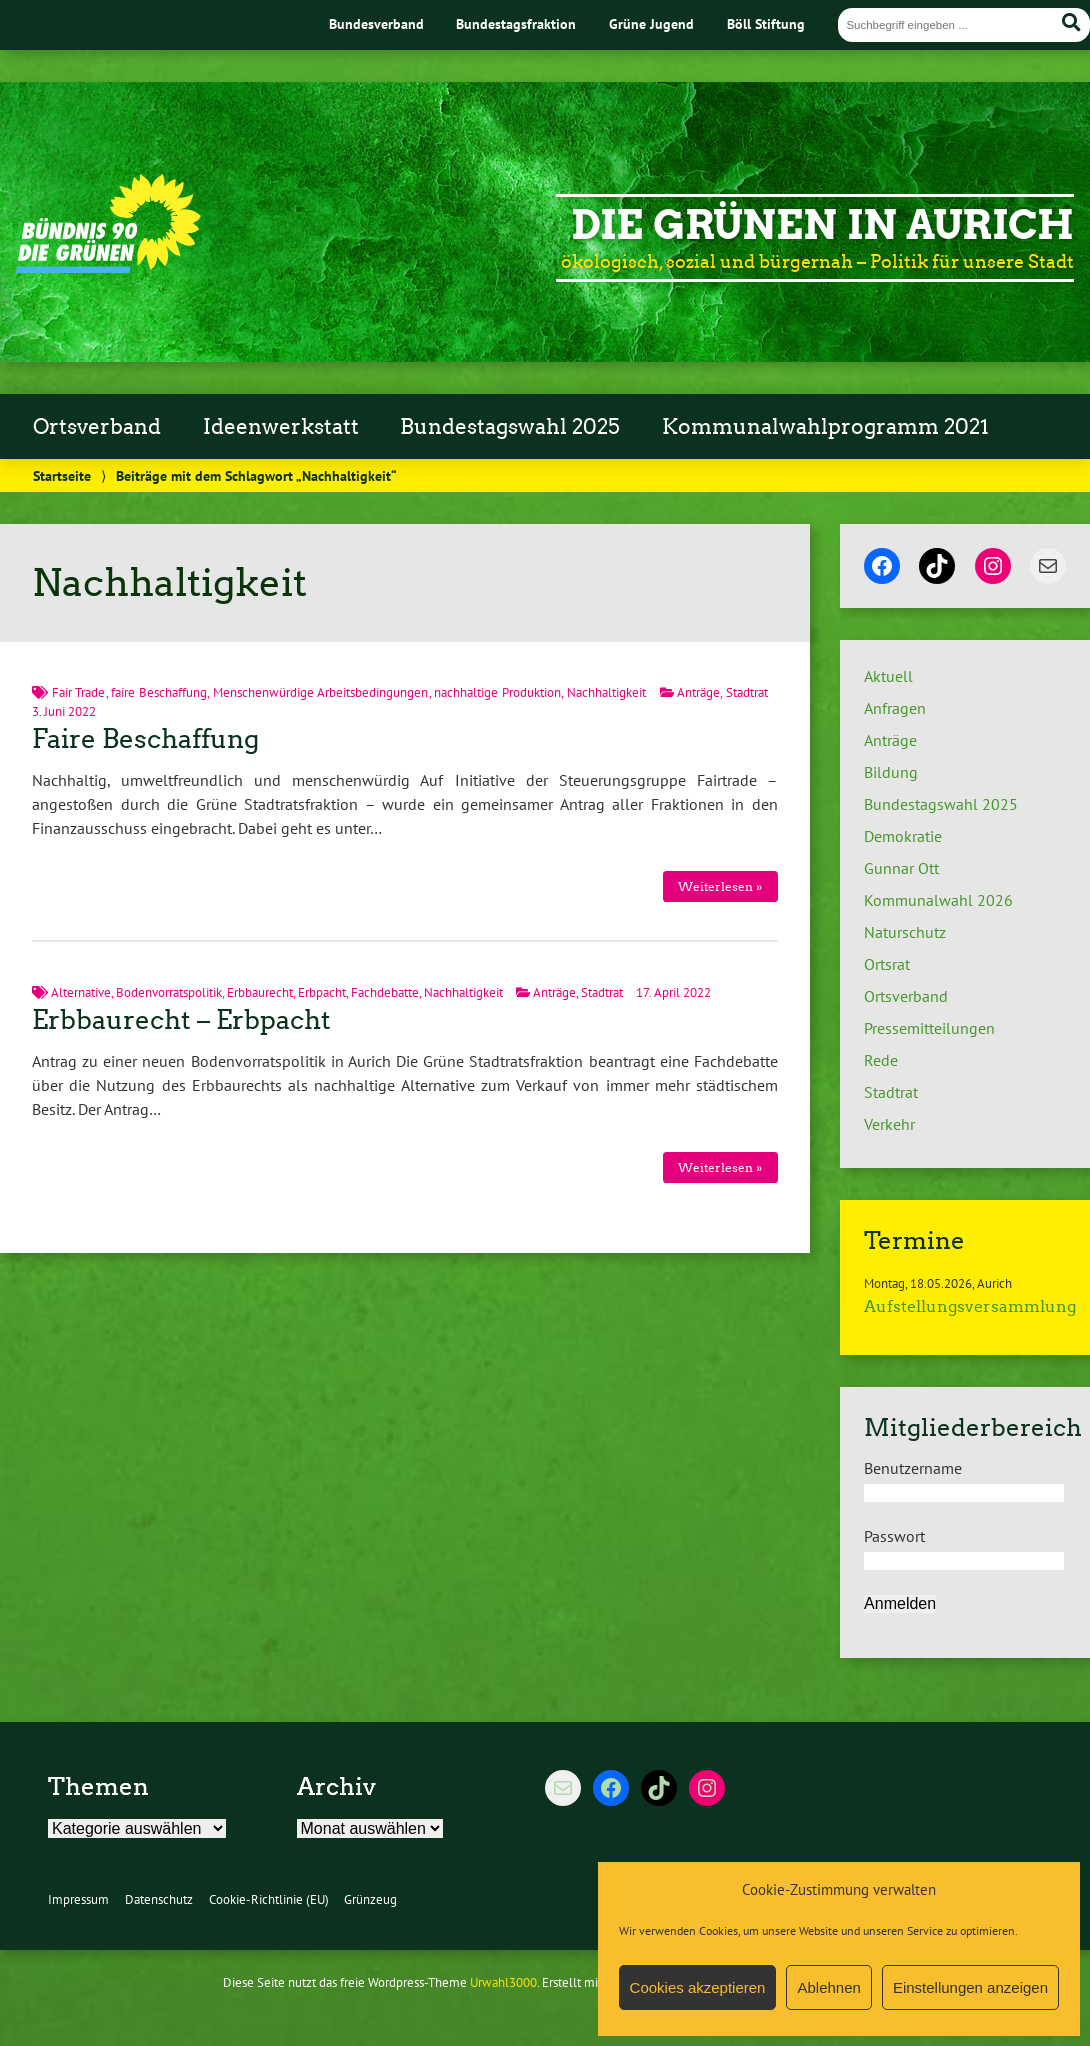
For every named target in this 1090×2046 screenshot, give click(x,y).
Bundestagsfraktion (516, 23)
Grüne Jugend (651, 23)
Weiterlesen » (720, 886)
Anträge (698, 692)
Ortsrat (887, 964)
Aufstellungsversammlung (970, 1306)
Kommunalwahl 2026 (938, 900)
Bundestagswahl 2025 (510, 427)
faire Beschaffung (159, 692)
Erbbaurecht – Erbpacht (181, 1020)
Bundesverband (376, 23)
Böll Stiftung (766, 23)
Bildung (891, 772)
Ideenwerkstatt (281, 427)
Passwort (894, 1536)
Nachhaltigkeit (606, 692)
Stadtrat (747, 692)
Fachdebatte (385, 992)
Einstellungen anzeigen (970, 1987)
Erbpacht (322, 992)
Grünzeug (370, 1899)
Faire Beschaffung (145, 739)
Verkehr (889, 1124)
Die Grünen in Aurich (822, 225)
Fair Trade (79, 692)
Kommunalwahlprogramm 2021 (825, 427)
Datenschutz (159, 1899)
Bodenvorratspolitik (169, 992)
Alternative (81, 992)
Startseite (62, 475)
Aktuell (888, 676)
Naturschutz (905, 932)
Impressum (78, 1899)
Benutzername (913, 1468)
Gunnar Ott (901, 868)
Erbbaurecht (260, 992)
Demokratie (903, 836)
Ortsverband (97, 427)
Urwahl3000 (503, 1982)
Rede (881, 1060)
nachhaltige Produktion (497, 692)
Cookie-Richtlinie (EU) (269, 1899)
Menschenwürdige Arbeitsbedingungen (321, 692)
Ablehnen (828, 1987)
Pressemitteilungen (929, 1028)
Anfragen (895, 708)
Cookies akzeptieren (698, 1987)
